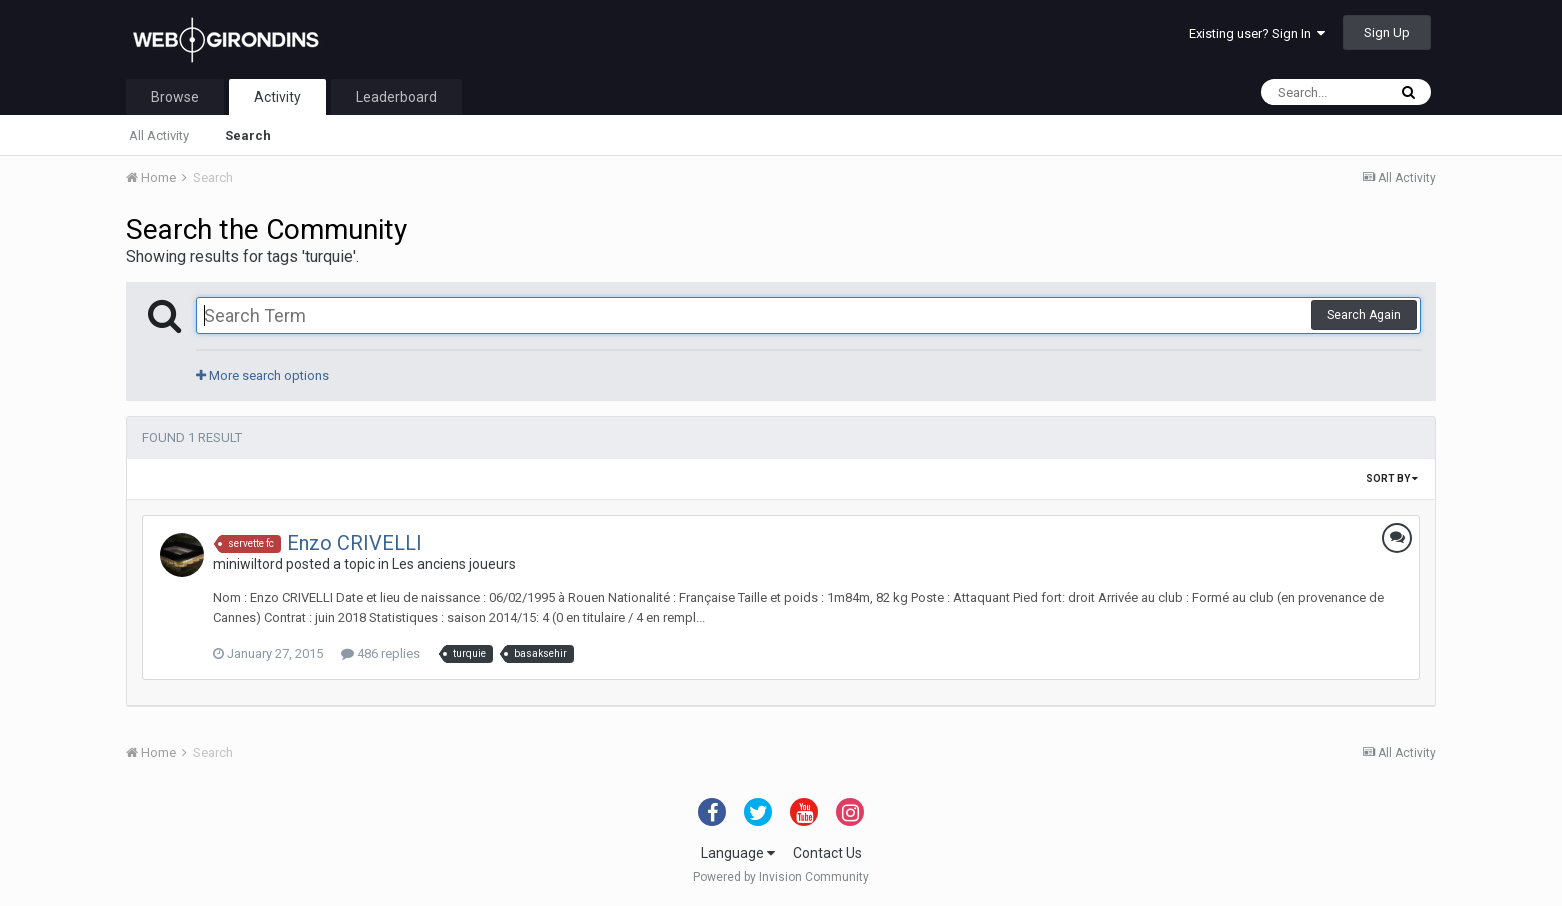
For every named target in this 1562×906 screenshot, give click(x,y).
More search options (262, 375)
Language (738, 853)
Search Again (1364, 315)
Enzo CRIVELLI (354, 543)
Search (248, 135)
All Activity (159, 135)
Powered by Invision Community (781, 877)
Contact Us (827, 853)
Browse (175, 97)
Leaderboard (396, 97)
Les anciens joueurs (454, 564)
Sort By (1392, 478)
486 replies (380, 653)
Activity (277, 97)
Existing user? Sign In (1257, 33)
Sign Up (1387, 32)
